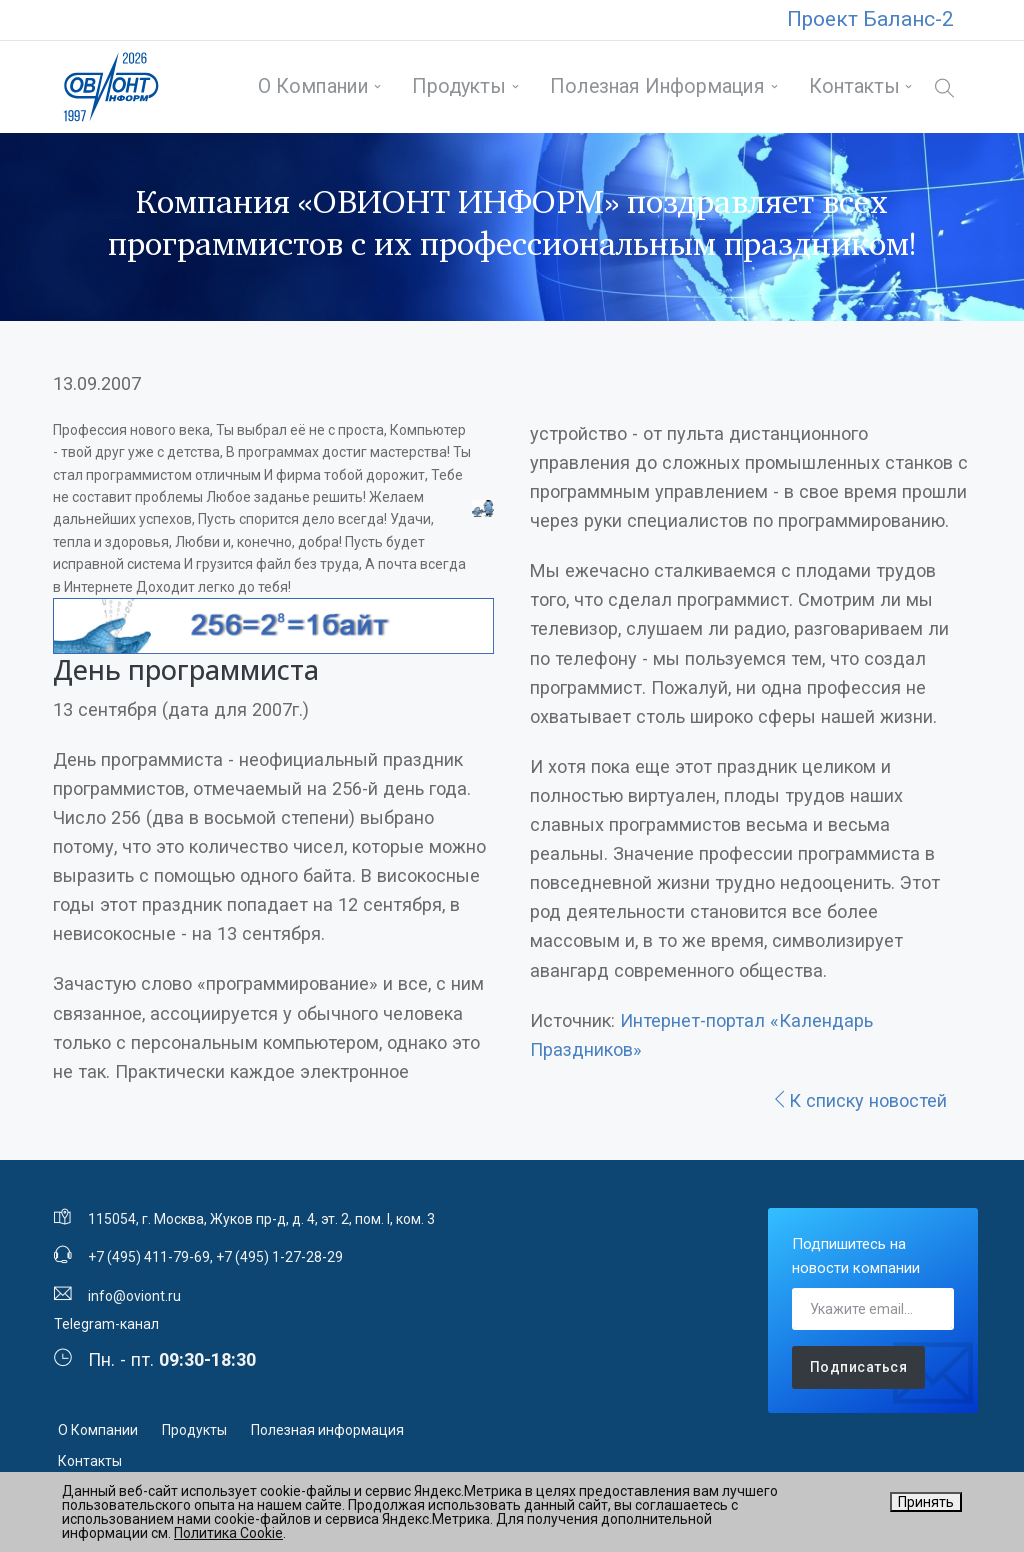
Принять (926, 1502)
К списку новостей (859, 1100)
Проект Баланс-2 (870, 19)
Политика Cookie (228, 1533)
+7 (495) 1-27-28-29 (279, 1257)
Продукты (459, 86)
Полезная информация (657, 86)
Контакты (854, 86)
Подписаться (859, 1367)
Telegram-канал (106, 1324)
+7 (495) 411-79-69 (149, 1257)
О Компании (313, 86)
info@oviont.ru (134, 1296)
